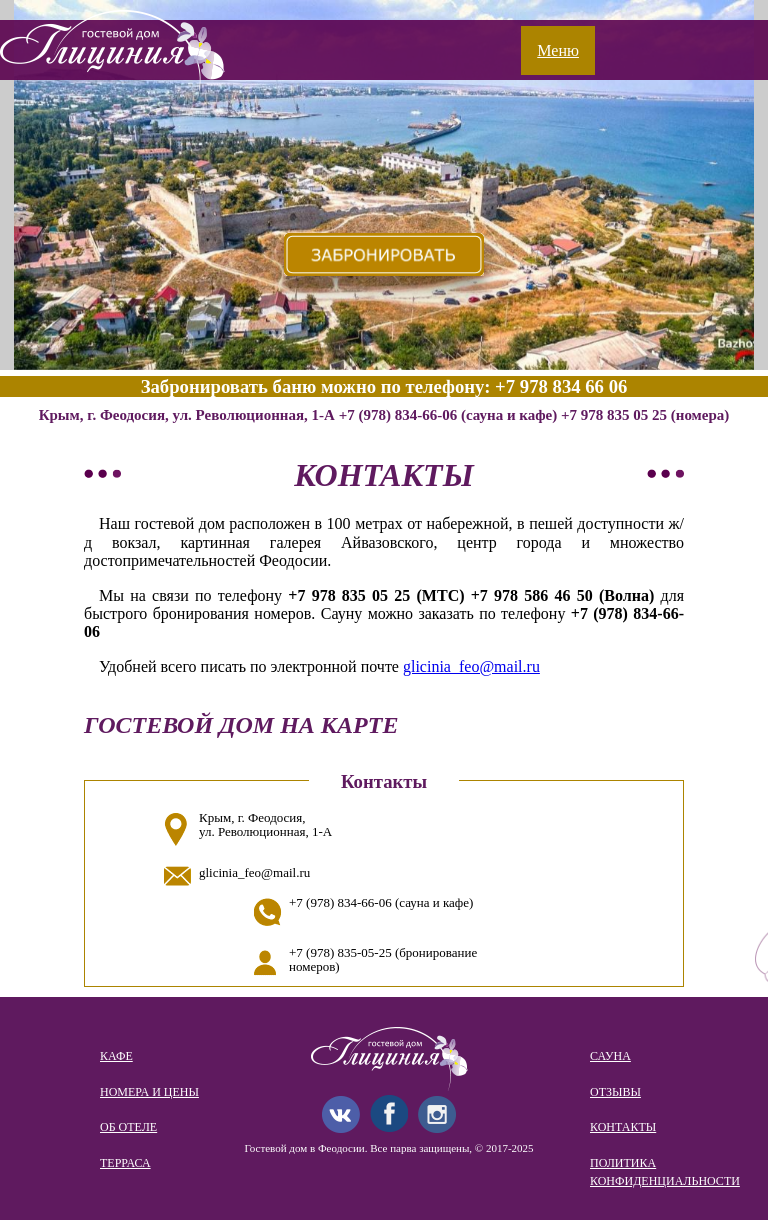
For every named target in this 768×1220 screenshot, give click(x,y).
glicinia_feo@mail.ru (471, 666)
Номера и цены (149, 1092)
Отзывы (615, 1092)
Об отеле (128, 1127)
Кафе (116, 1056)
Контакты (623, 1127)
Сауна (610, 1056)
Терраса (125, 1163)
